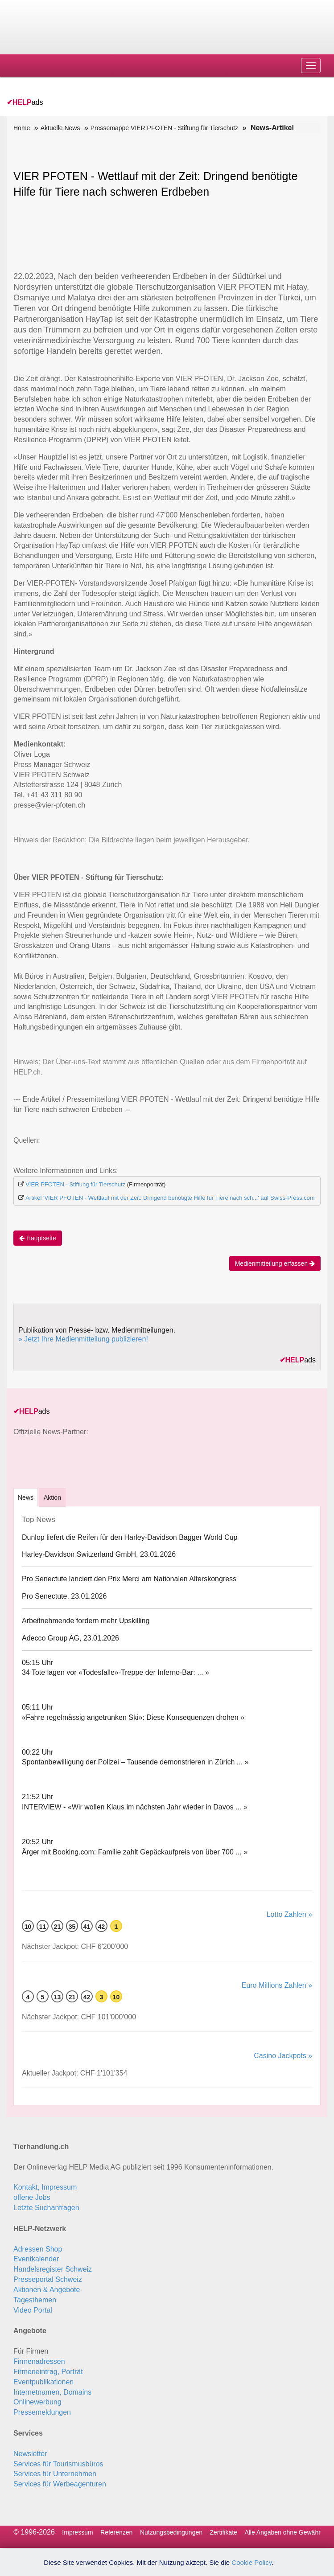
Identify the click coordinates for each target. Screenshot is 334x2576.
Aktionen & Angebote (46, 2289)
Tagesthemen (34, 2300)
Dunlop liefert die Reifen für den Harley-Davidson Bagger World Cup (130, 1537)
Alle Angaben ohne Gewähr (282, 2532)
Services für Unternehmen (54, 2474)
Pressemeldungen (42, 2412)
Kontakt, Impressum (45, 2187)
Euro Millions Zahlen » (277, 1985)
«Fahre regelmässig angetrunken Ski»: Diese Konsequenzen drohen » (133, 1717)
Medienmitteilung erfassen (275, 1263)
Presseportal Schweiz (47, 2279)
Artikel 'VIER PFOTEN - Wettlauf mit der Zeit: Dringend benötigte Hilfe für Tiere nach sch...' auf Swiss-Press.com (169, 1197)
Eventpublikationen (43, 2382)
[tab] (25, 1497)
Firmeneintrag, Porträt (48, 2371)
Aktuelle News (60, 127)
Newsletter (30, 2453)
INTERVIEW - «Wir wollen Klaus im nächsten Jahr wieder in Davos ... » (134, 1807)
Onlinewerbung (37, 2402)
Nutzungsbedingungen (171, 2532)
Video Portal (32, 2310)
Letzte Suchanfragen (46, 2207)
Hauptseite (37, 1238)
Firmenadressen (39, 2361)
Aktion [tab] (52, 1497)
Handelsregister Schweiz (52, 2269)
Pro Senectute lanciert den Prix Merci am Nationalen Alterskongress (129, 1579)
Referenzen (116, 2532)
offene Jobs (31, 2197)
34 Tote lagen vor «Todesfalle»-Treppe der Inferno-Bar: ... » (115, 1672)
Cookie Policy (251, 2562)
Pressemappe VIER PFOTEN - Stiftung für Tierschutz (164, 127)
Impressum (77, 2532)
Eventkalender (36, 2259)
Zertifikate (223, 2532)
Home (21, 127)
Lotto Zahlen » (289, 1914)
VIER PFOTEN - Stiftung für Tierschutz (75, 1184)
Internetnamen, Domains (52, 2392)
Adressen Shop (37, 2249)
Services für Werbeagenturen (59, 2484)
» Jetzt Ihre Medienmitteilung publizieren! (83, 1339)
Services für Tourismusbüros (58, 2464)
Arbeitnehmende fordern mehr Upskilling (85, 1620)
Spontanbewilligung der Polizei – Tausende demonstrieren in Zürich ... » (135, 1762)
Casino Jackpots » (283, 2055)
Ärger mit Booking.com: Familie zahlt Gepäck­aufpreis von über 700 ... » (134, 1852)
